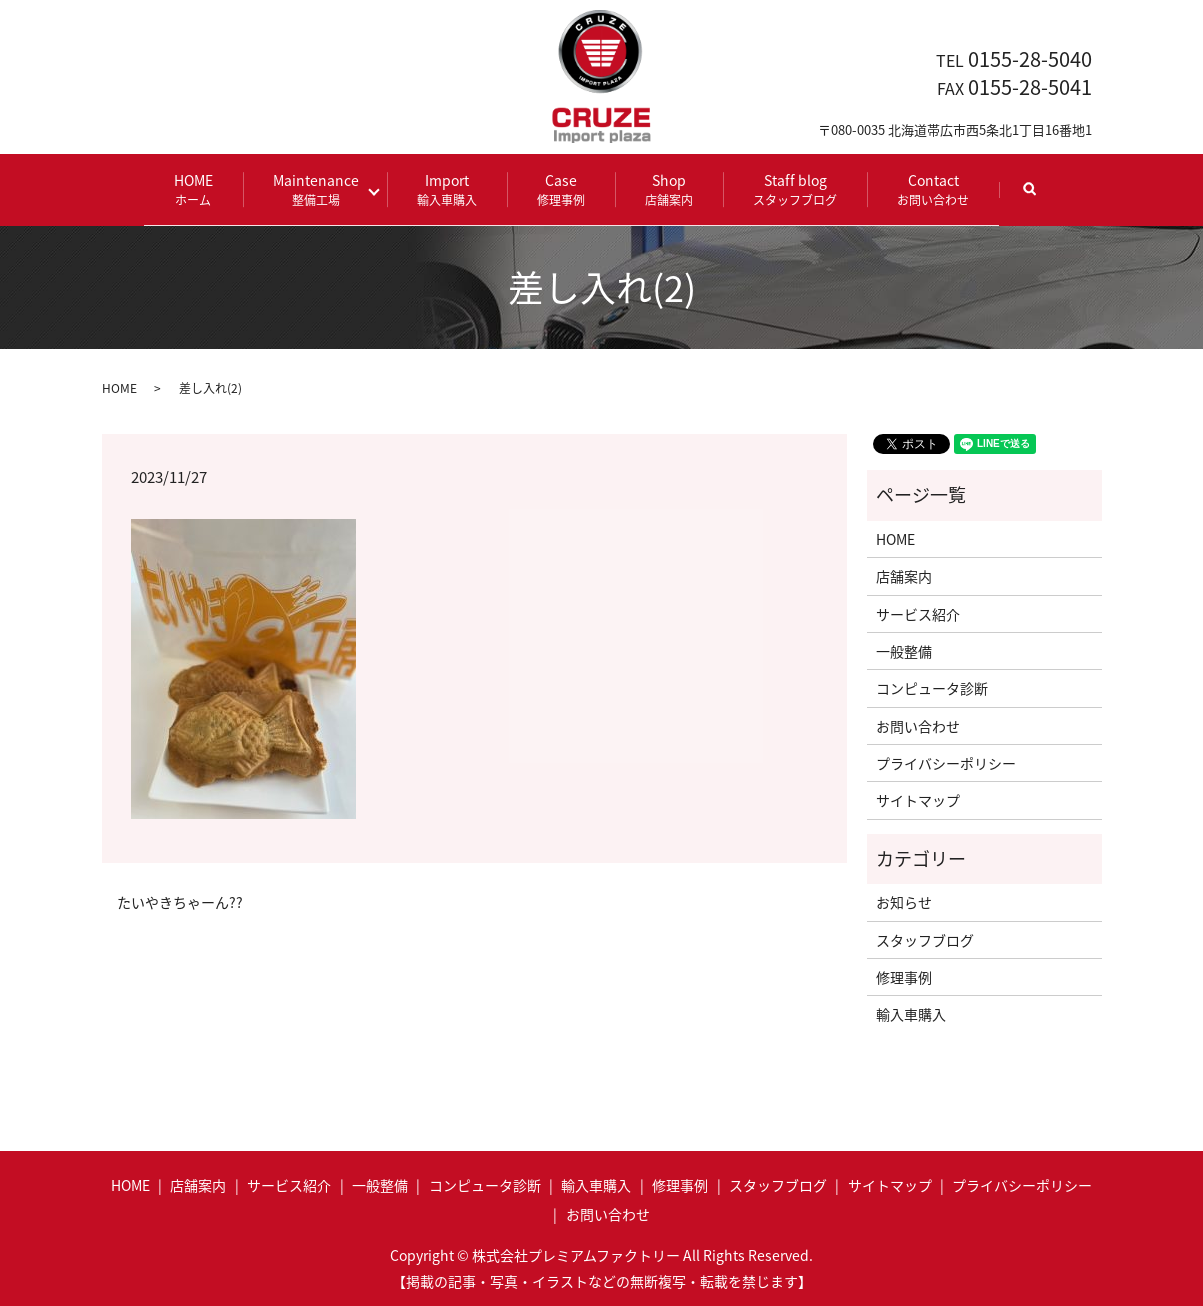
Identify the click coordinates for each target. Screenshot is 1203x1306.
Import (440, 188)
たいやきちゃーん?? (180, 900)
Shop (662, 188)
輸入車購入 (911, 1013)
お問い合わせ (918, 724)
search (1037, 197)
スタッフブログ (925, 938)
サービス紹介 (918, 612)
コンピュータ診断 (932, 687)
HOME (200, 188)
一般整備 (904, 650)
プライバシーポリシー (946, 762)
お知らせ (904, 901)
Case (554, 188)
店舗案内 (904, 575)
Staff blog (788, 188)
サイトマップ (918, 799)
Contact (926, 188)
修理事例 (904, 976)
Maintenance (323, 188)
